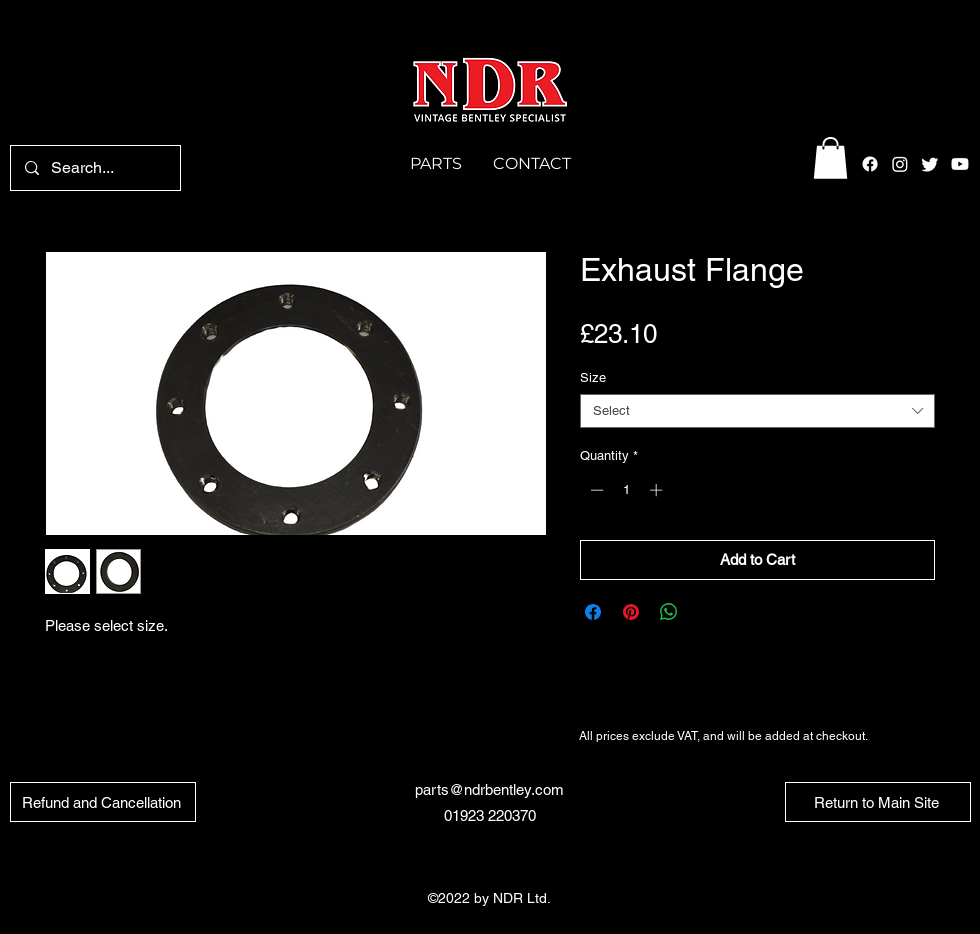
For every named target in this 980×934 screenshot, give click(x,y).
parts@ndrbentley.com (489, 789)
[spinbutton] (626, 490)
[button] (830, 158)
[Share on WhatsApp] (669, 612)
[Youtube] (960, 164)
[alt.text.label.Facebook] (870, 164)
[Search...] (94, 168)
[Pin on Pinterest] (631, 612)
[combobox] (757, 411)
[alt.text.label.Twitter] (930, 164)
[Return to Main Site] (878, 802)
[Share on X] (707, 612)
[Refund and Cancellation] (103, 802)
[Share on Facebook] (593, 612)
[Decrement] (595, 490)
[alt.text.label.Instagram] (900, 164)
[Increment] (658, 490)
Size (593, 377)
